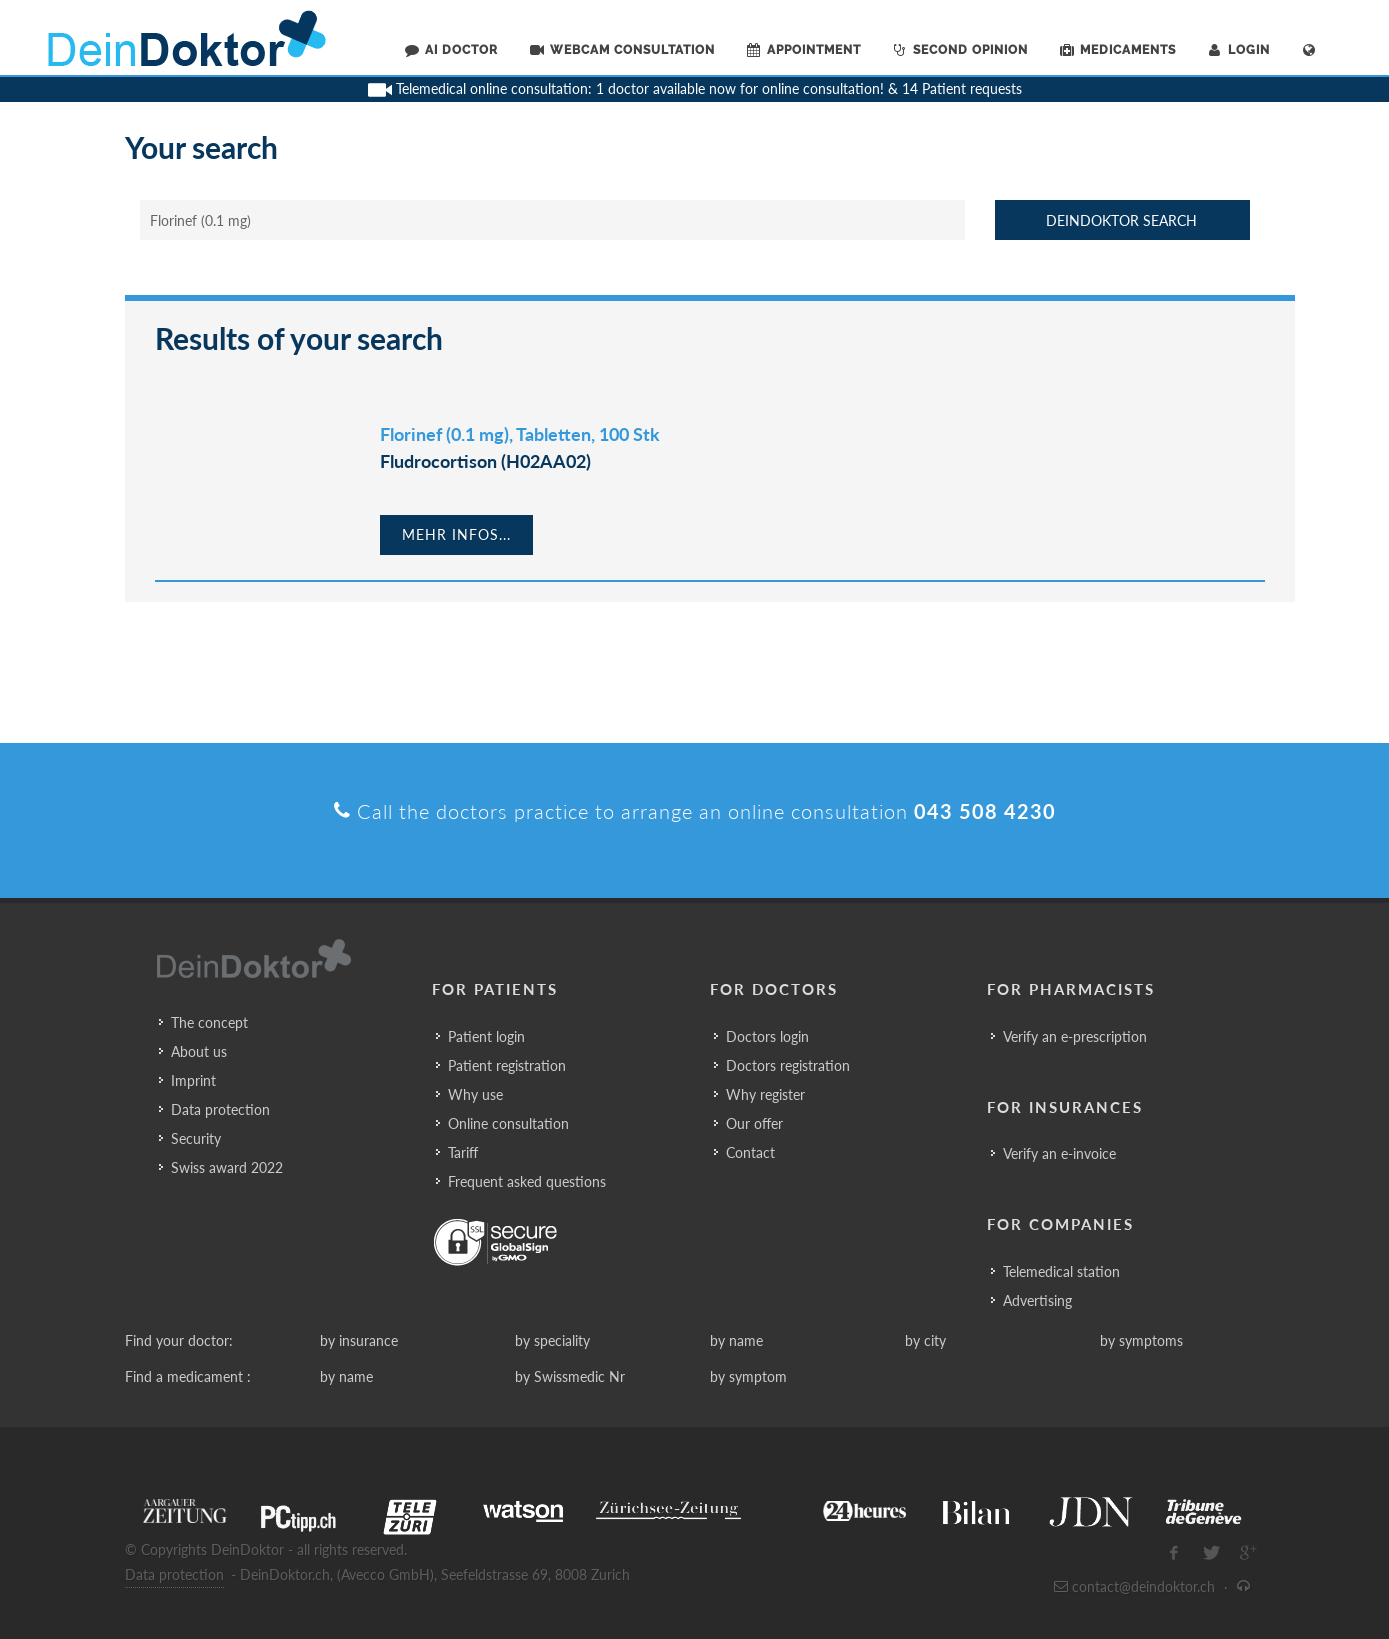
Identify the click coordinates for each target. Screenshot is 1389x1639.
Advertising (1037, 1300)
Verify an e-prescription (1075, 1036)
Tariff (463, 1152)
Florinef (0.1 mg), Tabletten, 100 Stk (520, 434)
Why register (765, 1094)
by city (925, 1340)
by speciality (552, 1340)
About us (199, 1051)
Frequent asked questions (527, 1181)
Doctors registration (788, 1065)
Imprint (193, 1080)
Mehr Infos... (456, 534)
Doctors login (767, 1036)
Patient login (486, 1036)
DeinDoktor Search (1121, 220)
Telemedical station (1061, 1271)
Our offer (754, 1123)
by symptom (748, 1376)
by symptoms (1141, 1340)
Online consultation (508, 1123)
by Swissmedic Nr (570, 1376)
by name (736, 1340)
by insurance (359, 1340)
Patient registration (507, 1065)
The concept (209, 1022)
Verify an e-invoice (1059, 1153)
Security (196, 1138)
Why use (475, 1094)
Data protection (220, 1109)
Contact (750, 1152)
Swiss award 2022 (227, 1167)
